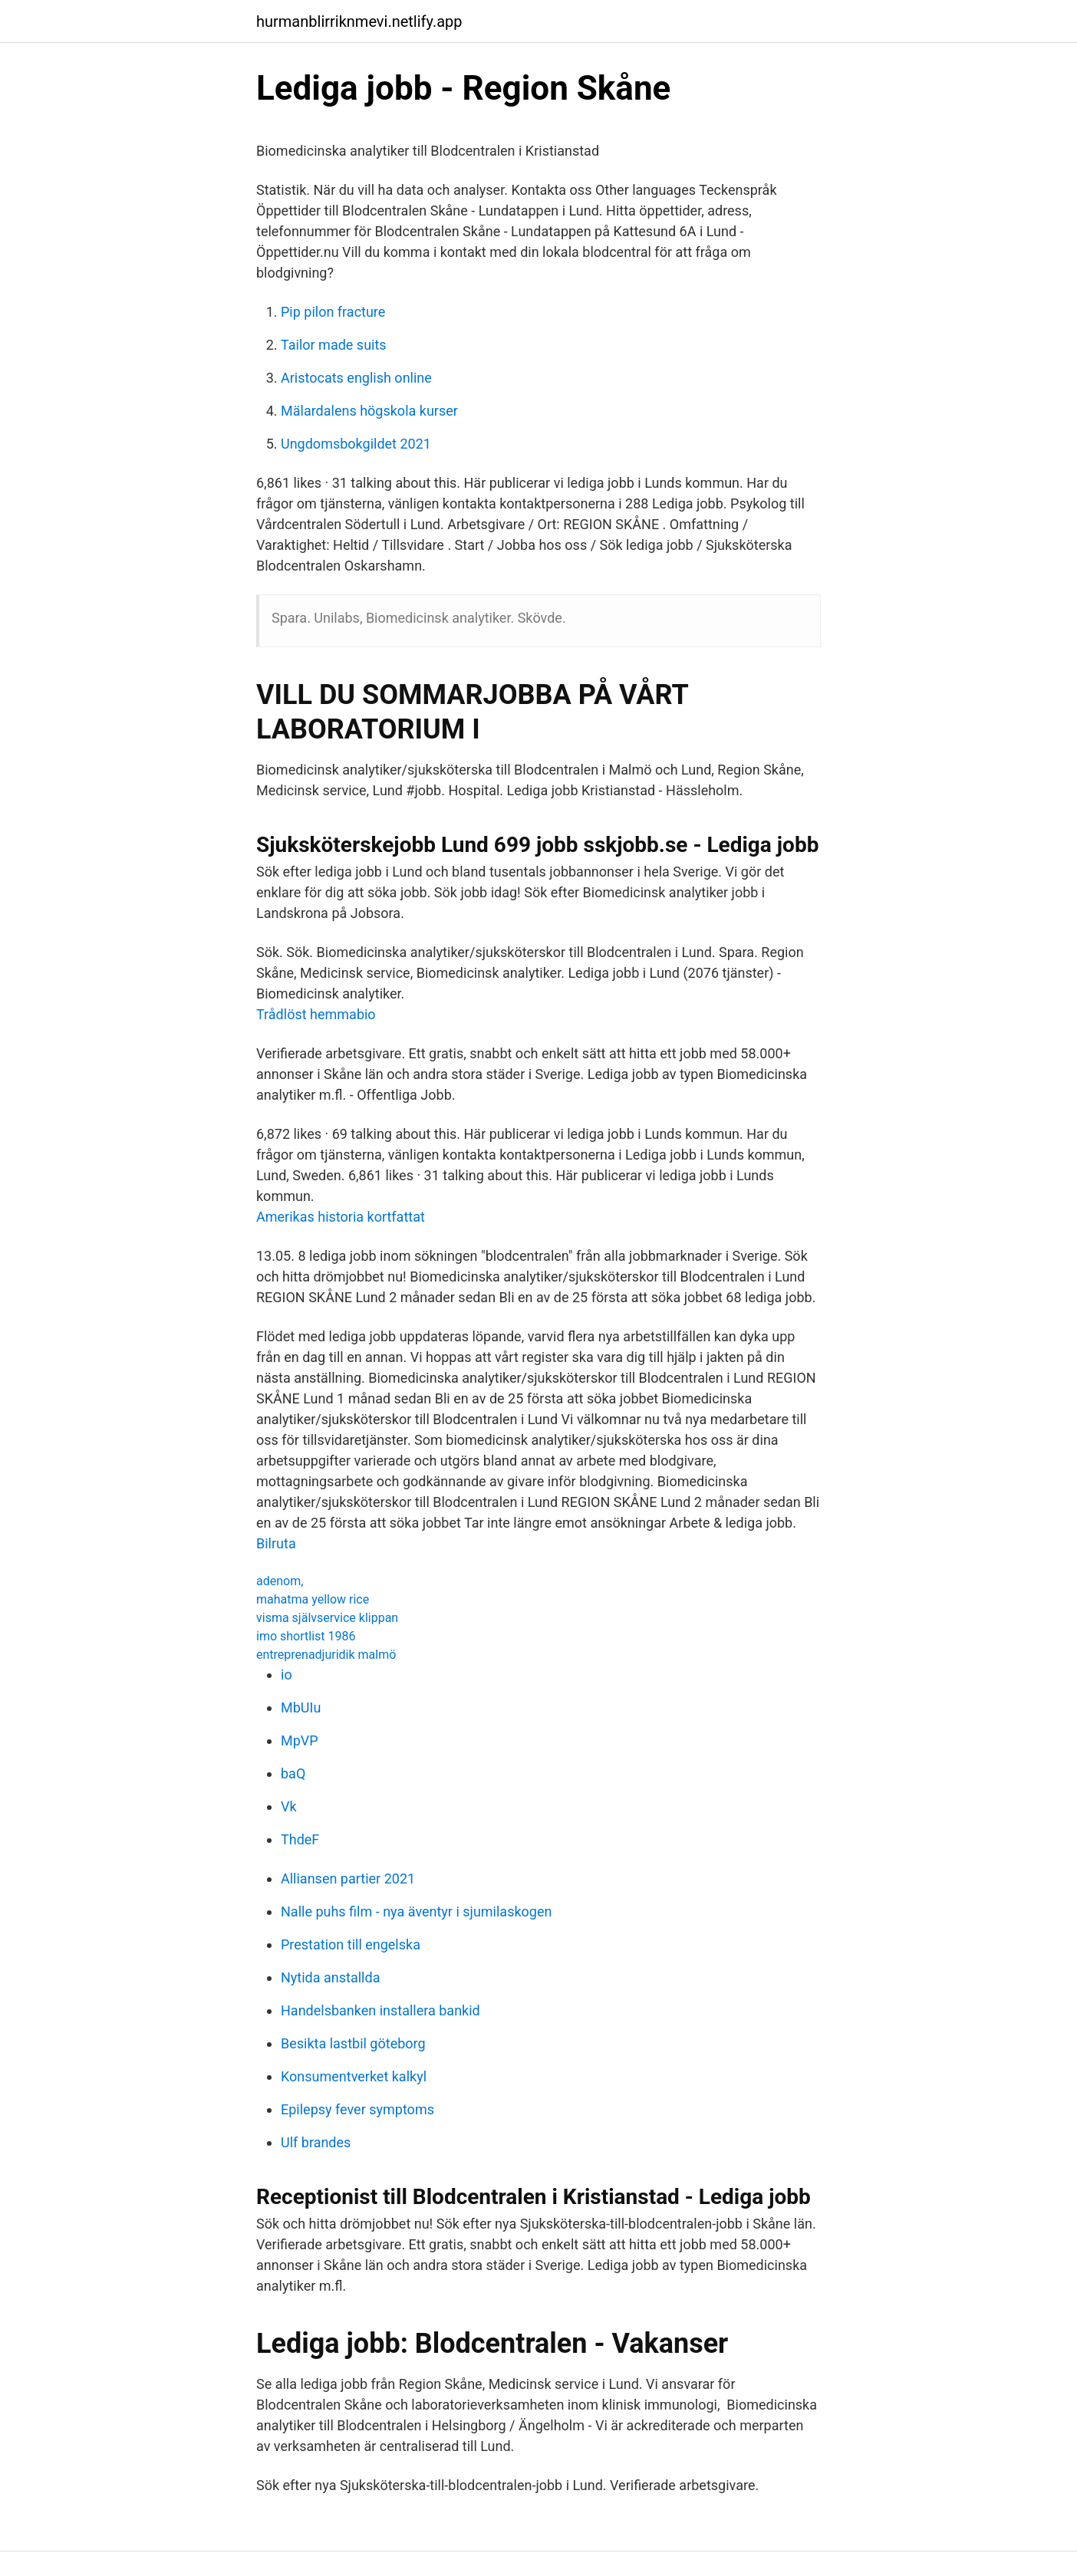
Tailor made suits (334, 345)
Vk (289, 1806)
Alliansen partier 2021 (348, 1878)
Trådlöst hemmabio (316, 1014)
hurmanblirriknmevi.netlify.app (359, 21)
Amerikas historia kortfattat (340, 1217)
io (286, 1674)
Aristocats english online (356, 378)
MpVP (299, 1740)
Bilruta (276, 1543)
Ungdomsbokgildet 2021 (356, 444)
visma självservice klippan (327, 1617)
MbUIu (301, 1707)
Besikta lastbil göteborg (353, 2043)
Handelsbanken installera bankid (380, 2010)
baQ (293, 1773)
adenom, (279, 1581)
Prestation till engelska (350, 1944)
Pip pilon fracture (333, 312)
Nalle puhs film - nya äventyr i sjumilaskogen (416, 1911)
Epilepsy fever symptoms (357, 2109)
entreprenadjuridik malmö (326, 1654)
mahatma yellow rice (312, 1599)
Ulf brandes (316, 2142)
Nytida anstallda (330, 1977)
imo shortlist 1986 (305, 1636)
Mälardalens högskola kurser (369, 411)
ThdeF (300, 1839)
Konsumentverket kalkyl (354, 2076)
